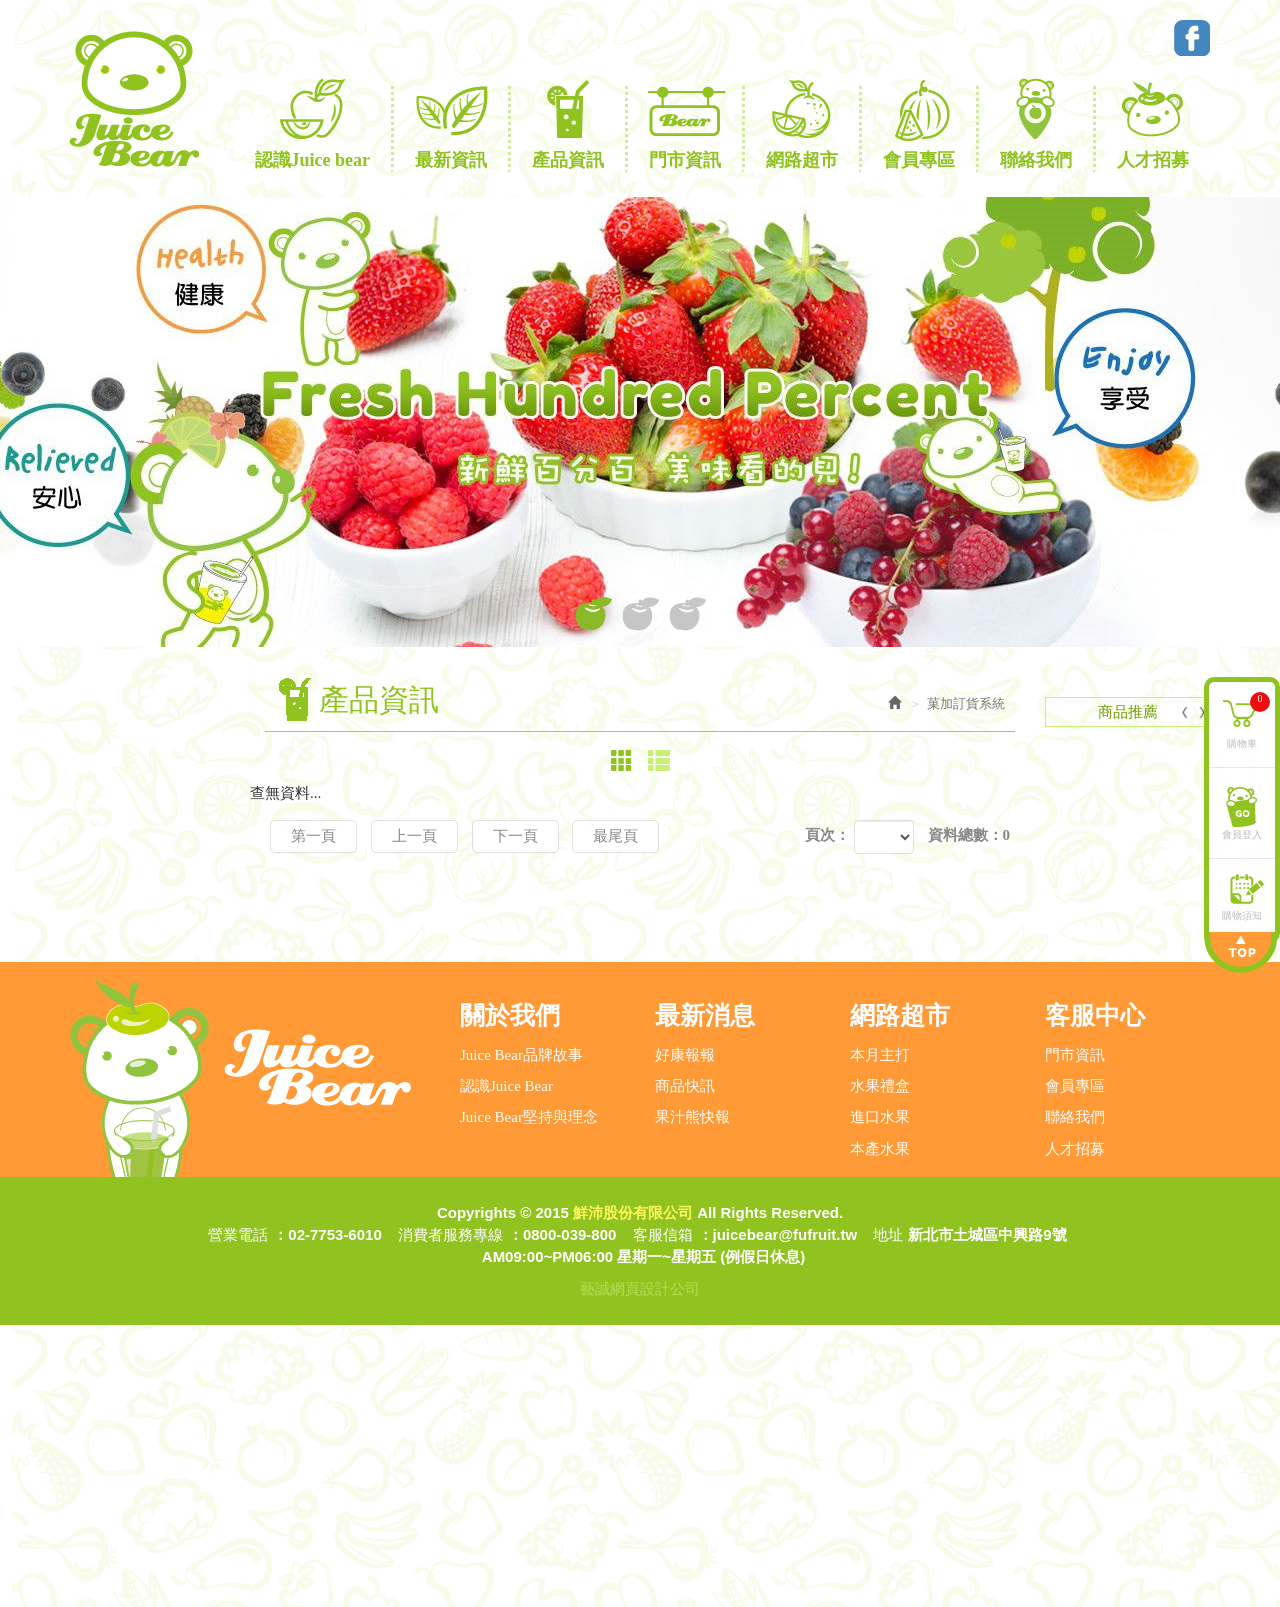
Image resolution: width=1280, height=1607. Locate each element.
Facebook (1192, 38)
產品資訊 (122, 905)
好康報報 (685, 1337)
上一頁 (414, 836)
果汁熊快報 (692, 1399)
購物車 (1248, 719)
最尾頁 (615, 836)
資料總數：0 (969, 835)
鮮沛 (125, 1146)
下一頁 (515, 836)
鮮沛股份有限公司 (133, 99)
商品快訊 (685, 1368)
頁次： (827, 835)
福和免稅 (140, 1082)
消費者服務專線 (450, 1516)
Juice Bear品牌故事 (521, 1337)
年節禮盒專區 (137, 979)
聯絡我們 (1075, 1399)
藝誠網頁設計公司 (640, 1570)
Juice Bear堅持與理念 (529, 1399)
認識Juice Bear (506, 1368)
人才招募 (1075, 1431)
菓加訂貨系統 (137, 1016)
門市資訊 (1075, 1337)
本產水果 (880, 1431)
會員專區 (1075, 1368)
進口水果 (880, 1399)
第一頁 (313, 836)
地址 (888, 1516)
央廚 (125, 1114)
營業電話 (238, 1516)
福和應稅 (140, 1050)
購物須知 (1242, 914)
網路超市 (122, 942)
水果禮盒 (880, 1368)
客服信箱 (663, 1516)
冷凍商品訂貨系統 (152, 1181)
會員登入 (1242, 833)
